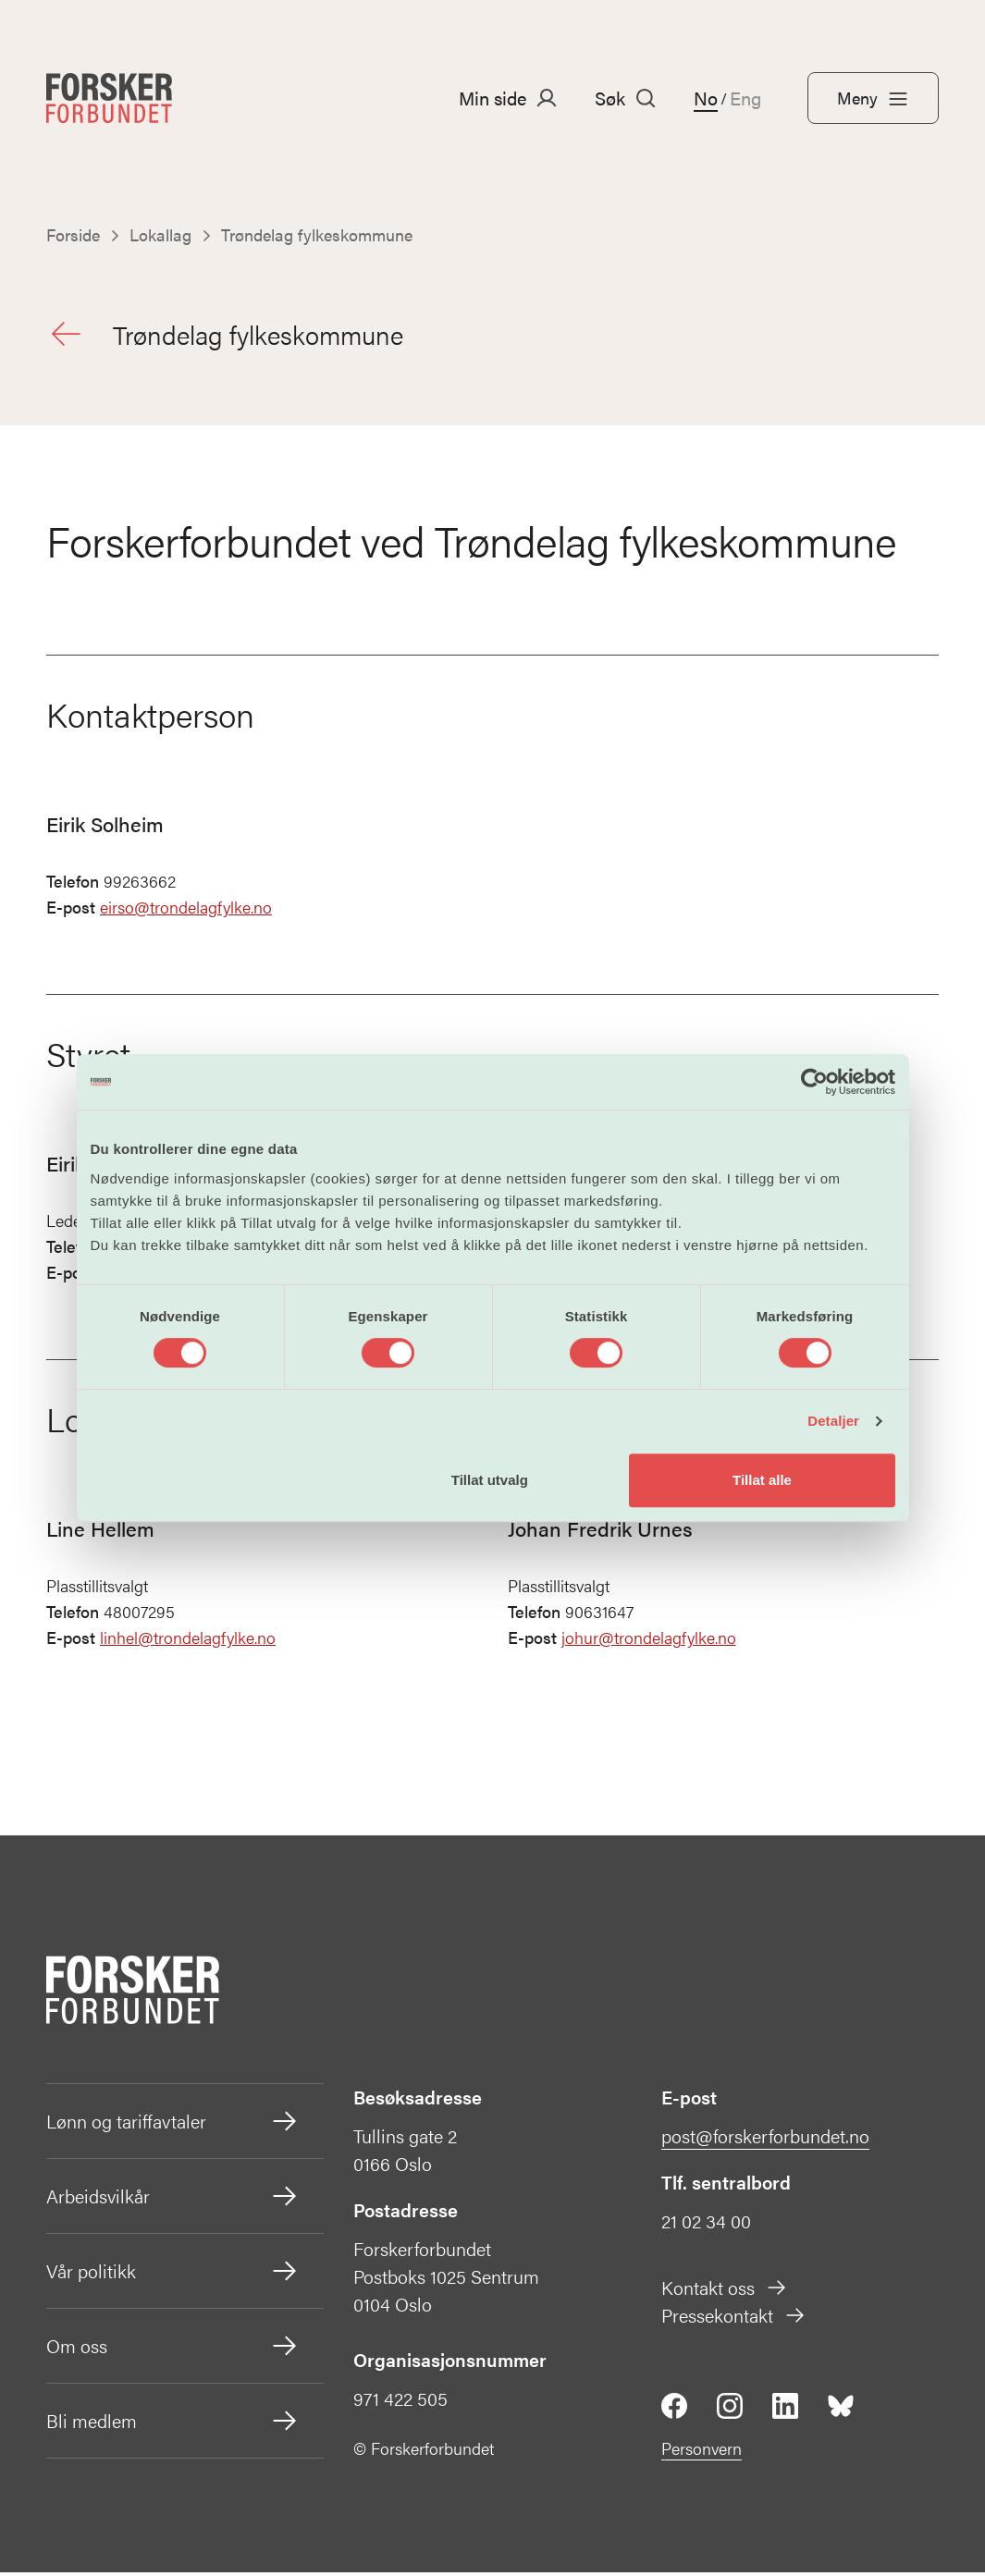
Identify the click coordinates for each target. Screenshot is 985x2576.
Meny (873, 98)
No (706, 98)
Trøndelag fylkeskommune (229, 335)
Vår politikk (173, 2274)
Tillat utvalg (489, 1480)
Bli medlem (173, 2424)
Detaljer (833, 1421)
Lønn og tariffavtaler (173, 2125)
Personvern (701, 2451)
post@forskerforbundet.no (765, 2139)
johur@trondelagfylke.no (648, 1641)
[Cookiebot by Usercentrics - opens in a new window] (814, 1082)
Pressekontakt (733, 2318)
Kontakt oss (724, 2290)
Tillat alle (762, 1480)
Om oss (173, 2349)
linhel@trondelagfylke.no (188, 1641)
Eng (745, 98)
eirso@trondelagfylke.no (186, 911)
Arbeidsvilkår (173, 2199)
